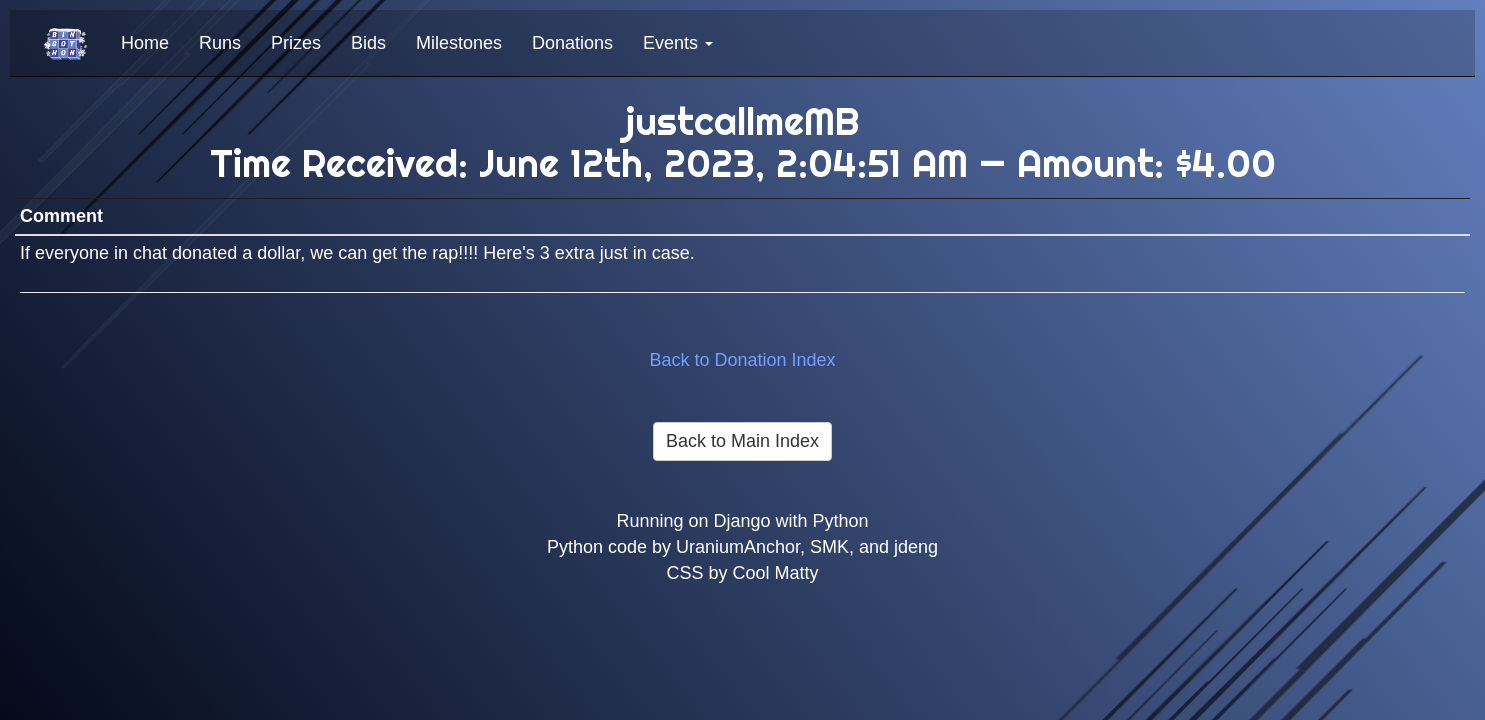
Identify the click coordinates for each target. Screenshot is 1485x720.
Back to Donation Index (742, 360)
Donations (572, 43)
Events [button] (678, 43)
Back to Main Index (742, 441)
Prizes (296, 43)
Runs (220, 43)
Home (145, 43)
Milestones (459, 43)
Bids (368, 43)
